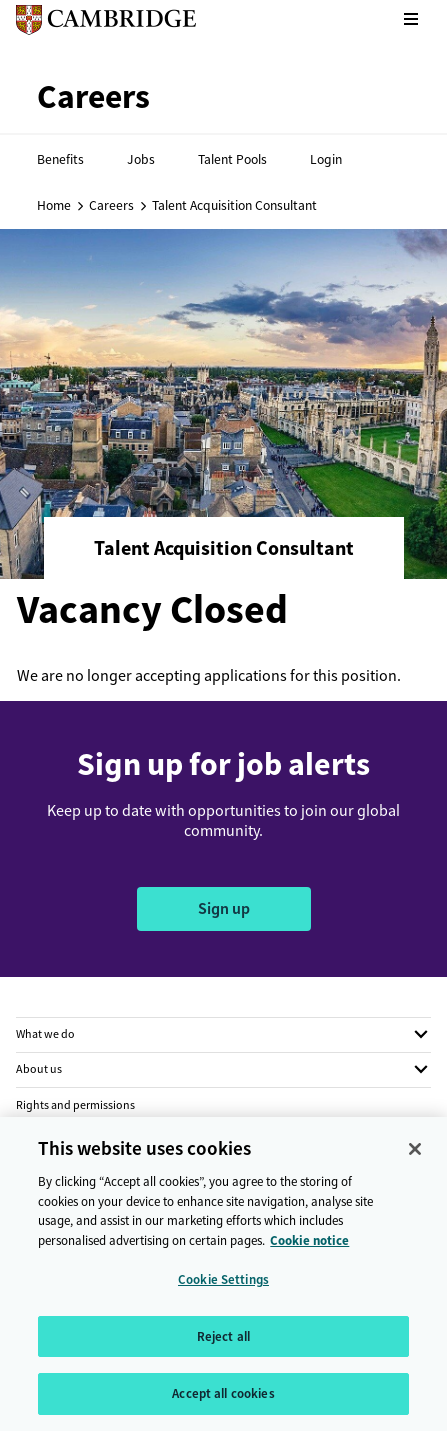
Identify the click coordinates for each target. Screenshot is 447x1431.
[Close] (415, 1158)
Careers (111, 205)
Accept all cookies (223, 1403)
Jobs (141, 159)
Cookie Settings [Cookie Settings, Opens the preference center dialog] (223, 1288)
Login (326, 159)
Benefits (60, 159)
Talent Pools (232, 159)
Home (54, 205)
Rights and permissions (75, 1105)
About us (39, 1069)
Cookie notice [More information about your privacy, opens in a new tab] (309, 1249)
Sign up (224, 908)
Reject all (223, 1345)
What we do (45, 1034)
